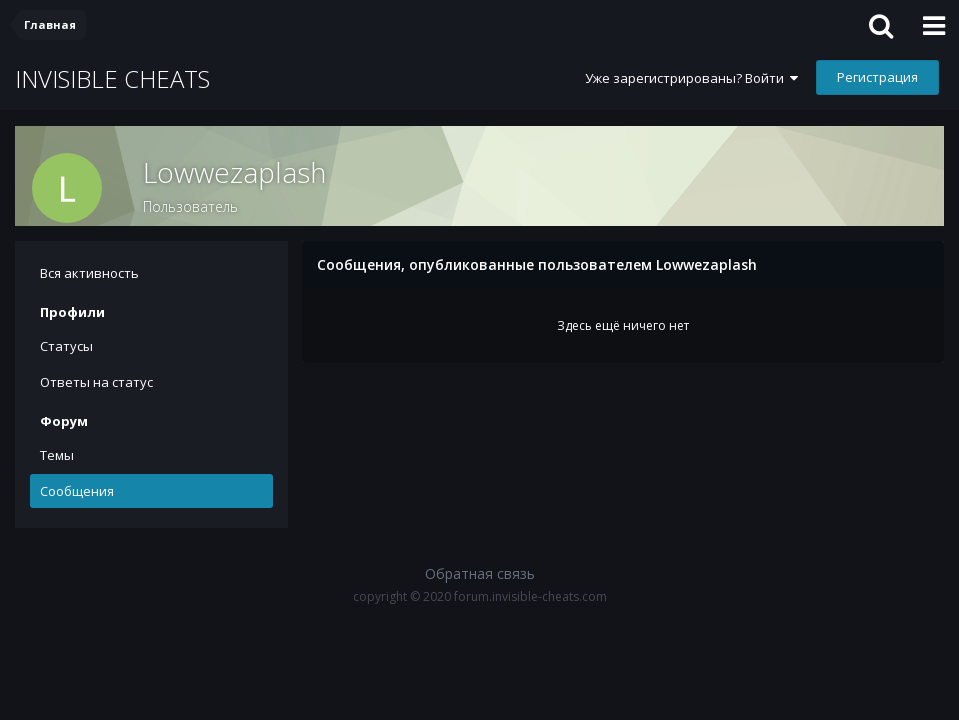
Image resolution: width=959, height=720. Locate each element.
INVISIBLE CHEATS (112, 78)
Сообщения (77, 491)
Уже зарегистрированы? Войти (691, 78)
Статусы (66, 346)
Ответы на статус (96, 382)
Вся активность (89, 273)
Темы (57, 455)
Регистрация (877, 77)
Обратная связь (480, 573)
